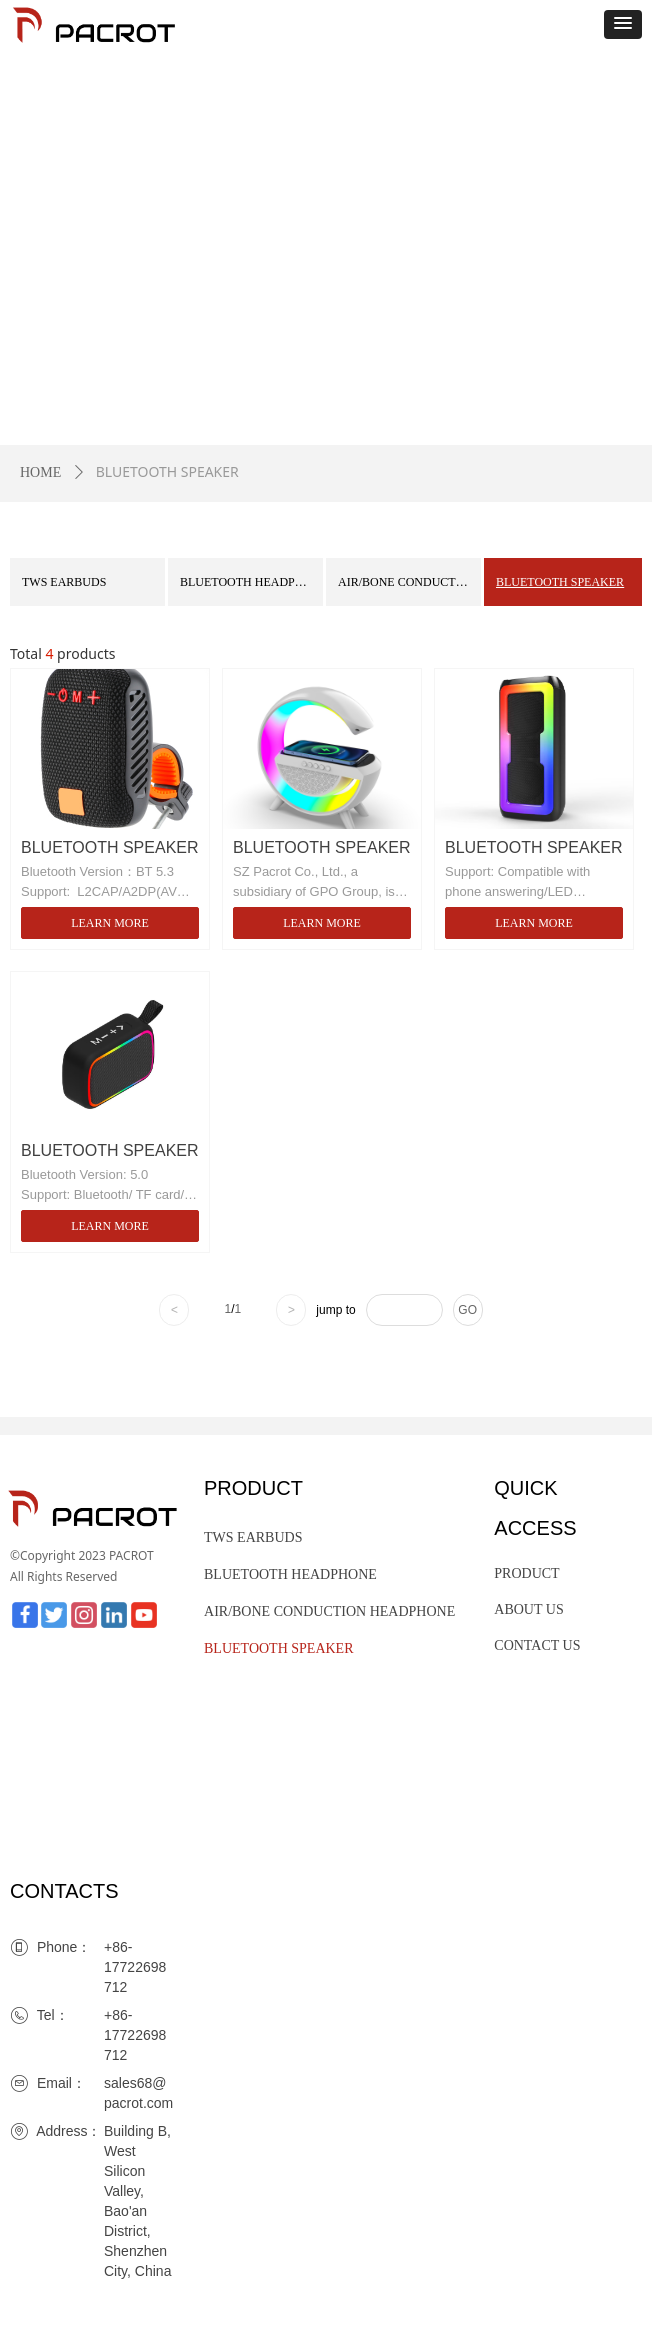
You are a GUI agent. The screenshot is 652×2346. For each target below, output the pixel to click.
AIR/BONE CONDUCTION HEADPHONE (409, 582)
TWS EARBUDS (64, 582)
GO (467, 1310)
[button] (623, 24)
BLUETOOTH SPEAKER (560, 582)
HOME (40, 472)
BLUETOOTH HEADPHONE (251, 582)
